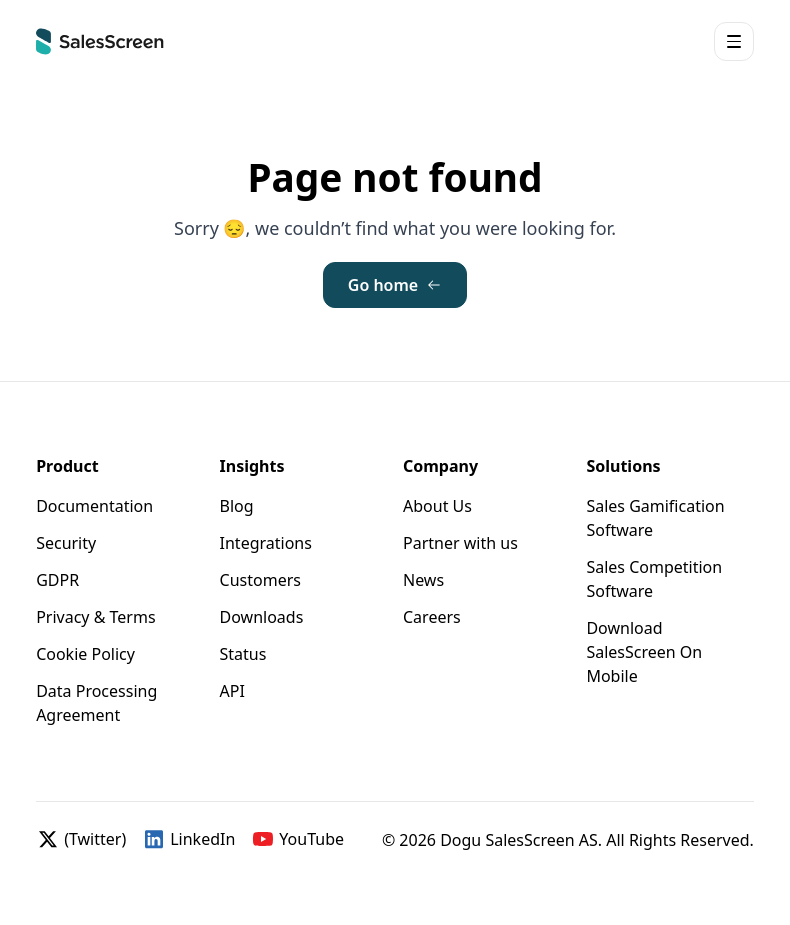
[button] (734, 41)
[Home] (100, 41)
